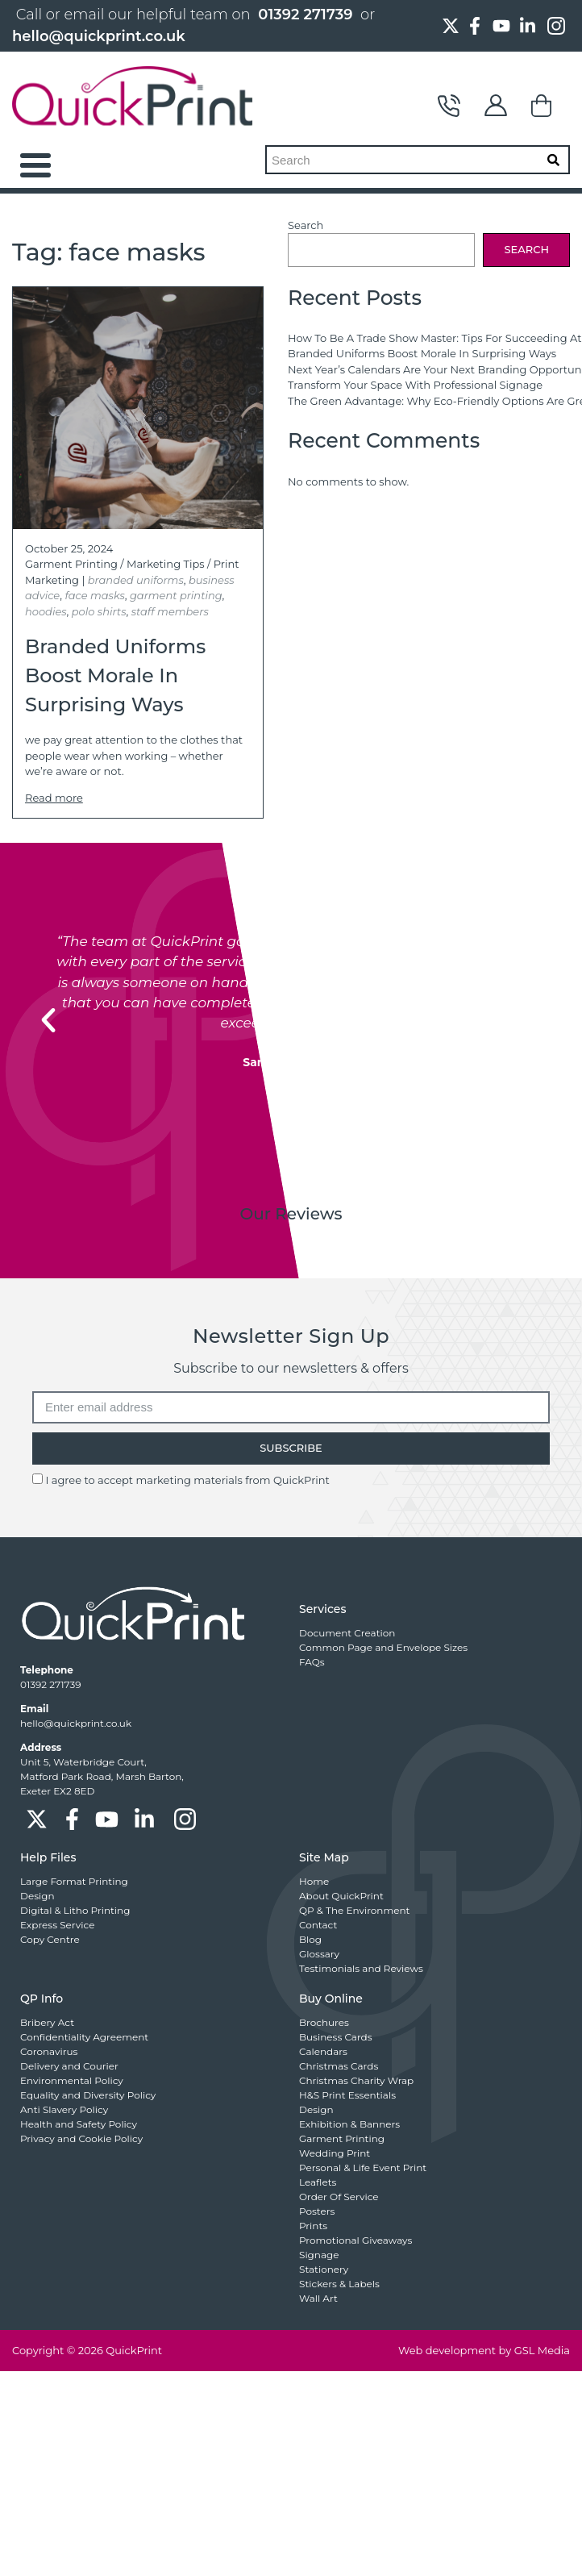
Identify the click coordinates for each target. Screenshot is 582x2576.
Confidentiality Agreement (84, 2037)
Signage (319, 2255)
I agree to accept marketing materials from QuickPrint (187, 1479)
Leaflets (317, 2182)
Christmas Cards (338, 2066)
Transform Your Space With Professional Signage (415, 384)
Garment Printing (71, 563)
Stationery (323, 2269)
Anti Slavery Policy (64, 2109)
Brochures (324, 2022)
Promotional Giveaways (355, 2240)
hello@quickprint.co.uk (98, 36)
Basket (542, 105)
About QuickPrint (341, 1896)
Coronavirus (48, 2051)
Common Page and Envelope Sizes (383, 1647)
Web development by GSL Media (484, 2350)
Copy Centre (50, 1939)
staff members (170, 611)
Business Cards (335, 2037)
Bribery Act (47, 2022)
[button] (48, 1020)
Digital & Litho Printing (75, 1910)
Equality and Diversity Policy (88, 2095)
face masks (94, 595)
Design (37, 1896)
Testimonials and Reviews (361, 1968)
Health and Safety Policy (78, 2124)
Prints (313, 2226)
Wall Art (318, 2298)
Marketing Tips (166, 563)
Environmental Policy (71, 2080)
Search (305, 225)
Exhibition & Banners (349, 2124)
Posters (317, 2211)
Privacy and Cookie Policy (81, 2138)
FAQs (312, 1662)
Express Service (57, 1925)
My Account (495, 105)
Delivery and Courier (69, 2066)
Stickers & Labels (339, 2284)
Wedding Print (334, 2153)
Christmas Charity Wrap (356, 2080)
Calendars (323, 2051)
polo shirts (99, 611)
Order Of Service (339, 2196)
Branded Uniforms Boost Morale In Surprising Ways (422, 353)
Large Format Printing (74, 1881)
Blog (310, 1939)
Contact (449, 105)
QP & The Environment (354, 1910)
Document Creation (347, 1633)
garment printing (176, 595)
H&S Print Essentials (347, 2095)
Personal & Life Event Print (362, 2167)
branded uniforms (136, 579)
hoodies (46, 611)
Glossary (319, 1954)
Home (314, 1881)
